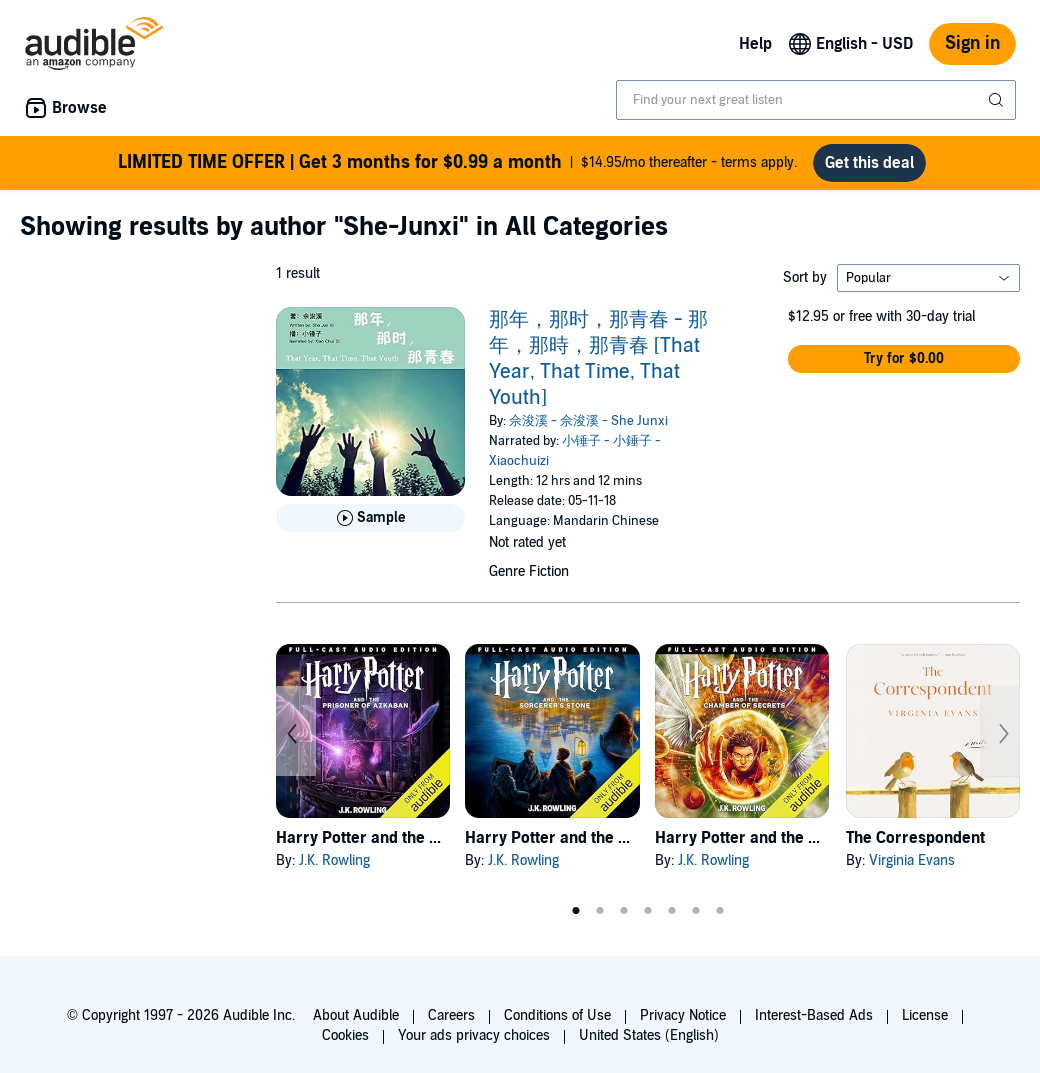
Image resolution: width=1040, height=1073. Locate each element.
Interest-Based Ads (814, 1015)
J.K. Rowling (334, 860)
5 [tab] (672, 911)
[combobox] (816, 100)
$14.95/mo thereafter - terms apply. (457, 163)
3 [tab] (624, 911)
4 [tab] (648, 911)
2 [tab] (600, 911)
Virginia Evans (912, 860)
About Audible (356, 1015)
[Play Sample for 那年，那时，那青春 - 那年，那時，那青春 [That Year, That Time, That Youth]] (370, 518)
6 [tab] (696, 911)
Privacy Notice (683, 1015)
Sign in (972, 43)
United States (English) (649, 1035)
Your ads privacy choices (474, 1035)
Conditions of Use (557, 1015)
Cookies (345, 1035)
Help (755, 44)
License (925, 1015)
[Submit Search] (998, 100)
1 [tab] (576, 911)
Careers (451, 1015)
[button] (904, 359)
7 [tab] (720, 911)
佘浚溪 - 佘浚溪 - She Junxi (588, 421)
